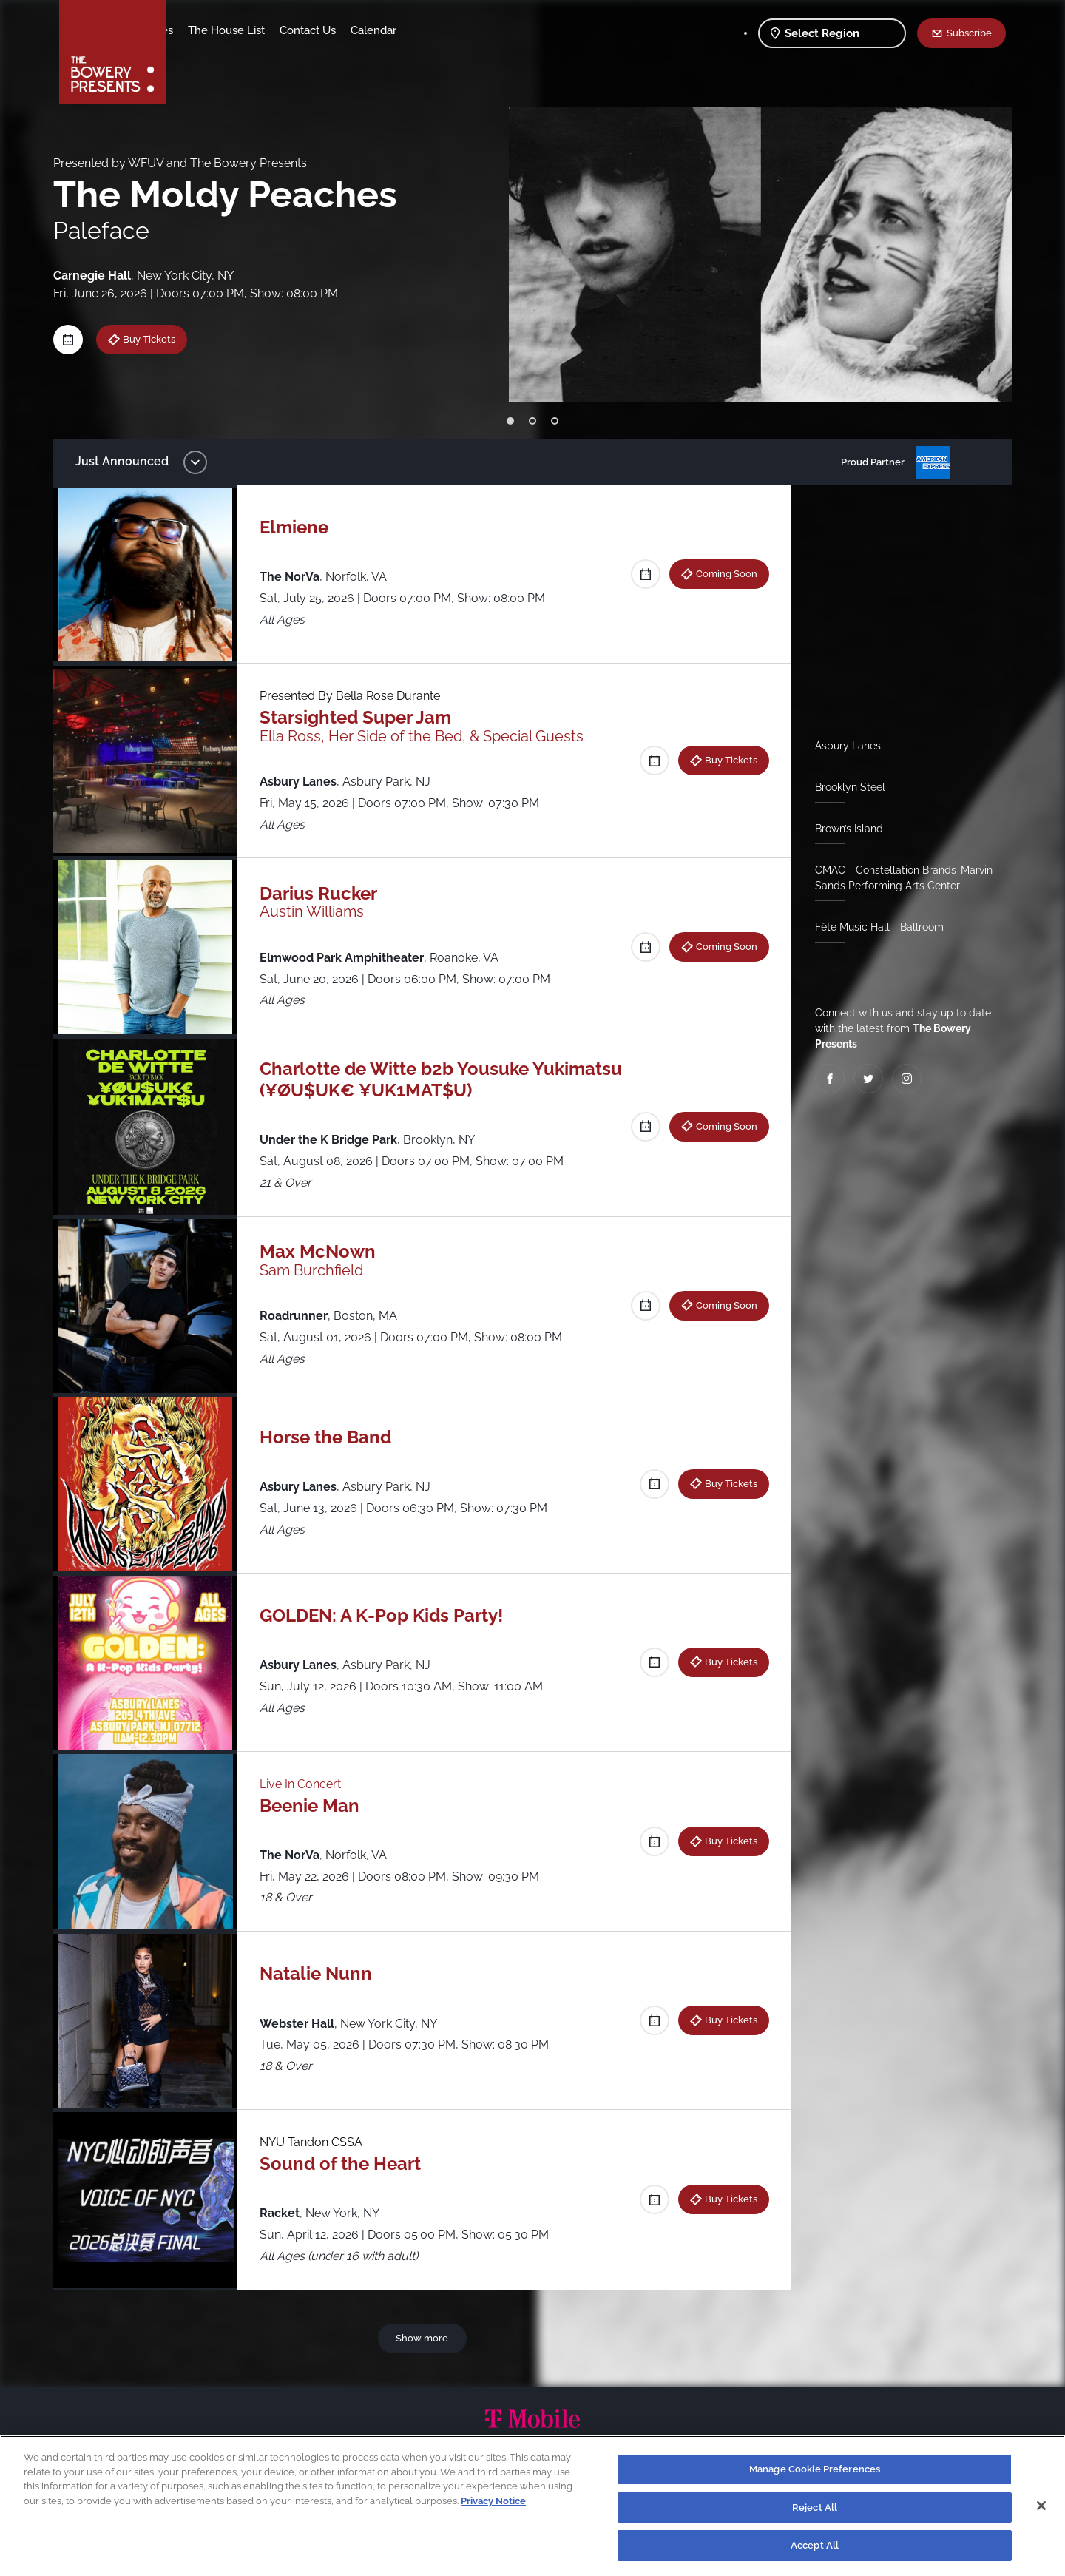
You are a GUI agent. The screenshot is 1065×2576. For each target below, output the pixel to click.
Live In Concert (307, 1784)
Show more (425, 2338)
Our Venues (259, 30)
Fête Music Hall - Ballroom (873, 927)
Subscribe (969, 32)
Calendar (490, 30)
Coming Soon (720, 573)
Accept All (815, 2545)
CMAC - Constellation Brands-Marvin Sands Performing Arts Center (898, 877)
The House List (342, 30)
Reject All (814, 2507)
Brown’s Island (843, 828)
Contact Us (424, 30)
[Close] (1041, 2505)
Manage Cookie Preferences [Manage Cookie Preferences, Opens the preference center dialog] (814, 2469)
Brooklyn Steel (844, 787)
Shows (198, 30)
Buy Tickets (160, 339)
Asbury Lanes (842, 746)
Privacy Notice (493, 2500)
